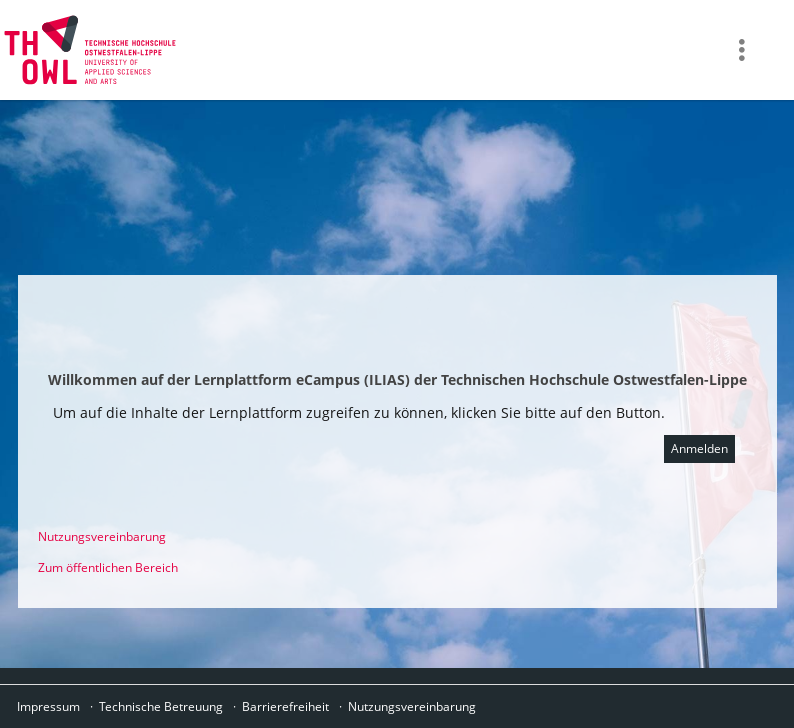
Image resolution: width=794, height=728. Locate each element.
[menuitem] (744, 50)
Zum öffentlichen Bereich (108, 567)
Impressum (48, 706)
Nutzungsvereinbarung (102, 536)
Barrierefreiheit (285, 706)
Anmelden (699, 448)
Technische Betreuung (161, 706)
